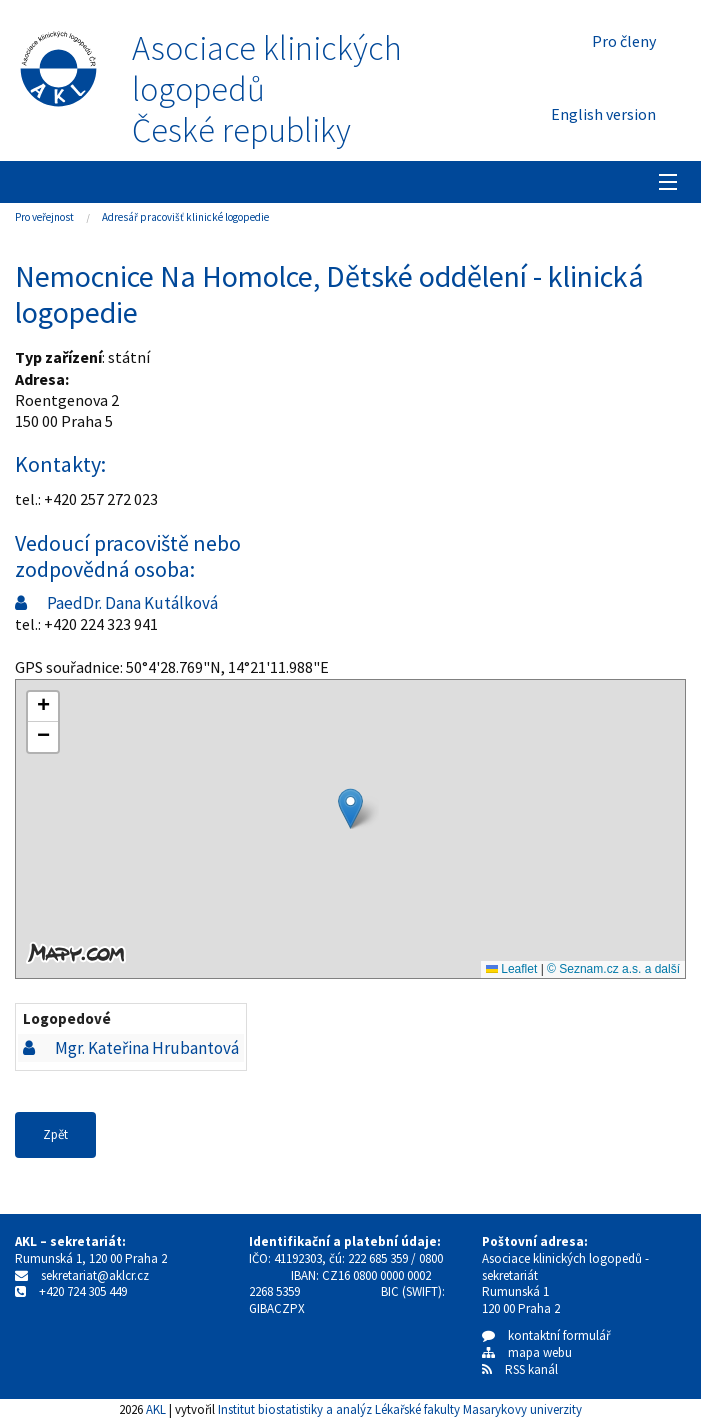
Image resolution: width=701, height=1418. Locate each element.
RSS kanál (531, 1369)
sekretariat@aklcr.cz (95, 1275)
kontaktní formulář (546, 1335)
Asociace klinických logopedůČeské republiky (267, 89)
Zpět (55, 1134)
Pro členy (624, 41)
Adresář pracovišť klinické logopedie (185, 217)
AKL (156, 1409)
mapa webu (527, 1352)
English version (603, 114)
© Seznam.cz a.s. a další (613, 969)
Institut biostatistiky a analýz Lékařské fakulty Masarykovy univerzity (400, 1409)
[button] (350, 808)
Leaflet (511, 969)
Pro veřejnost (44, 217)
